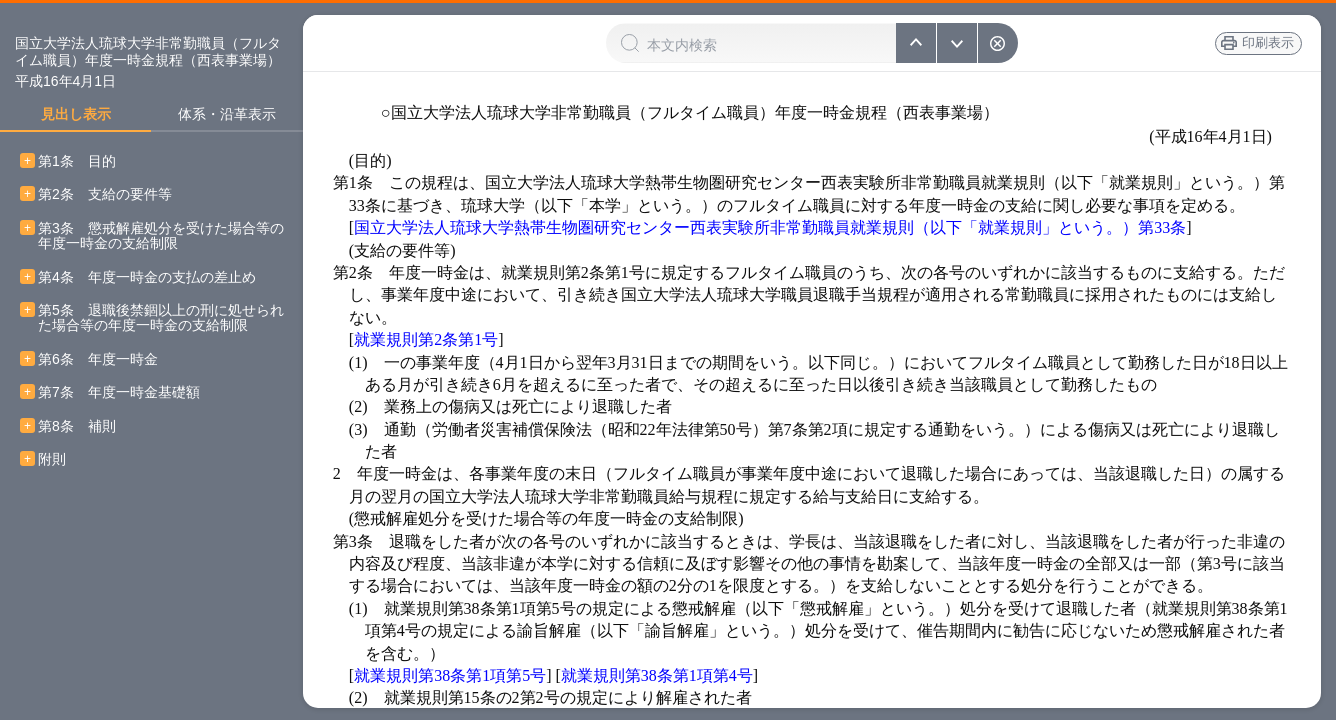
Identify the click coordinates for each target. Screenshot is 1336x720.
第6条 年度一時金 (98, 359)
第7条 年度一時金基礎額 (119, 392)
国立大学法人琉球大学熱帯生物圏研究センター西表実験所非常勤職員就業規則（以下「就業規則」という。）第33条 (770, 227)
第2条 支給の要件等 (105, 194)
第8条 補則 (77, 426)
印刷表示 (1255, 43)
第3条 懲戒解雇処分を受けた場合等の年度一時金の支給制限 (161, 236)
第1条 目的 (77, 161)
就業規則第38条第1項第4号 (657, 675)
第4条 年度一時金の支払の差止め (147, 277)
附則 (52, 459)
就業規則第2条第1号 (426, 339)
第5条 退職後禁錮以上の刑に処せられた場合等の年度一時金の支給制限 (161, 318)
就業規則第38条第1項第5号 (450, 675)
